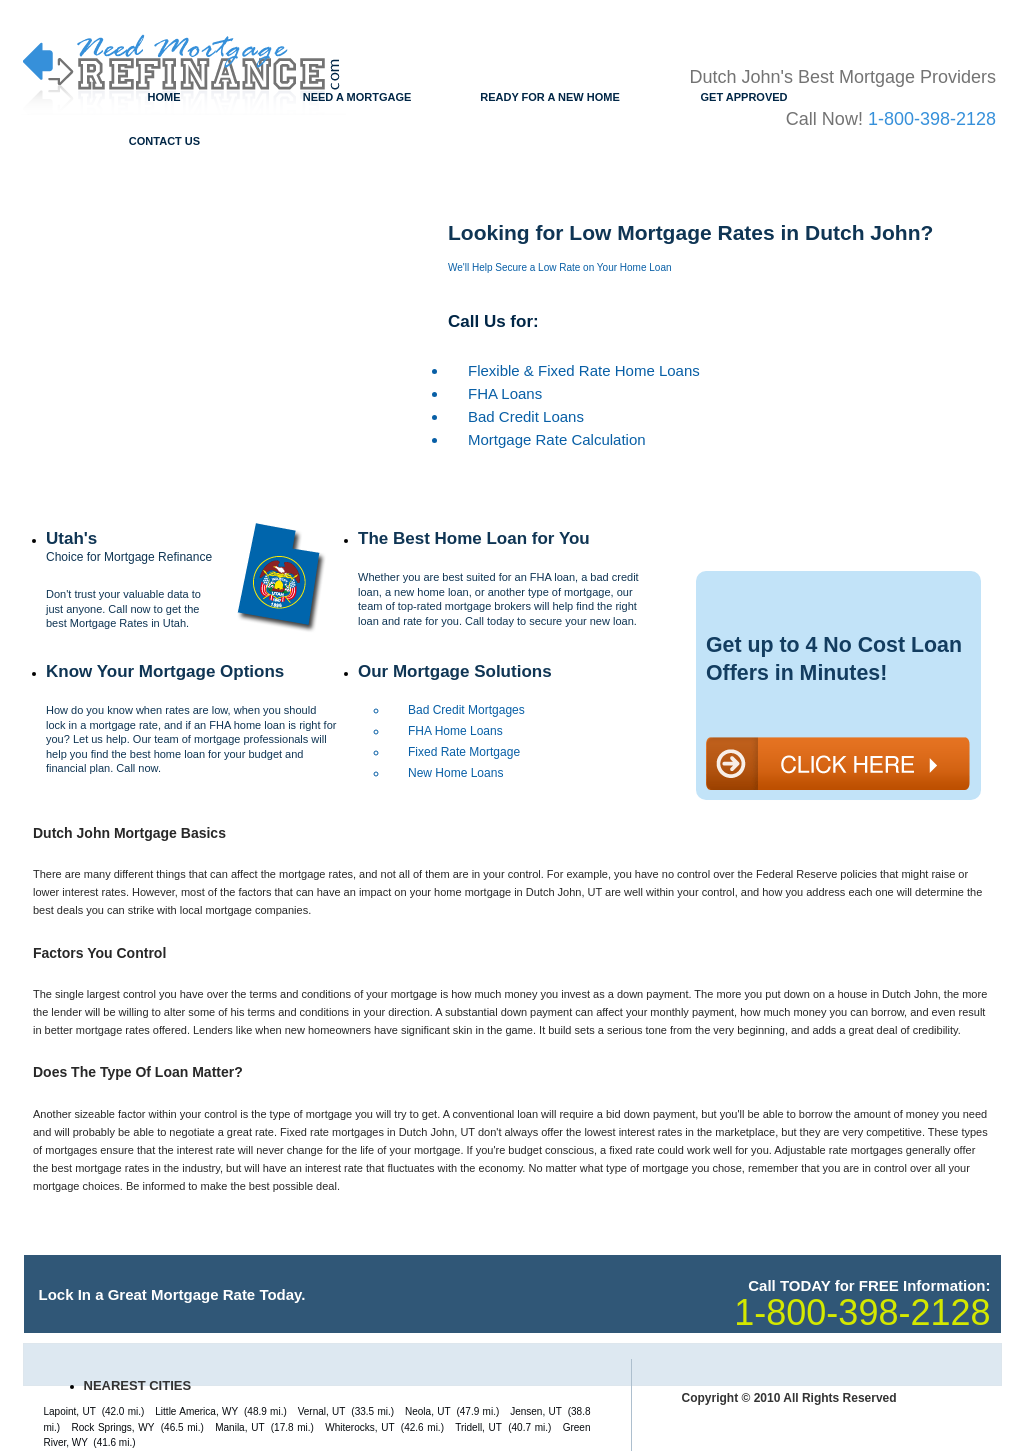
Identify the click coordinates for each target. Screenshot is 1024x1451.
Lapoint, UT (70, 1411)
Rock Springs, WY (112, 1427)
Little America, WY (196, 1411)
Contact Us (164, 141)
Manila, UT (239, 1427)
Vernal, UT (322, 1411)
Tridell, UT (478, 1427)
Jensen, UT (536, 1411)
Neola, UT (428, 1411)
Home (164, 97)
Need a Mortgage (357, 97)
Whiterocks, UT (359, 1427)
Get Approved (744, 97)
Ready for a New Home (550, 97)
